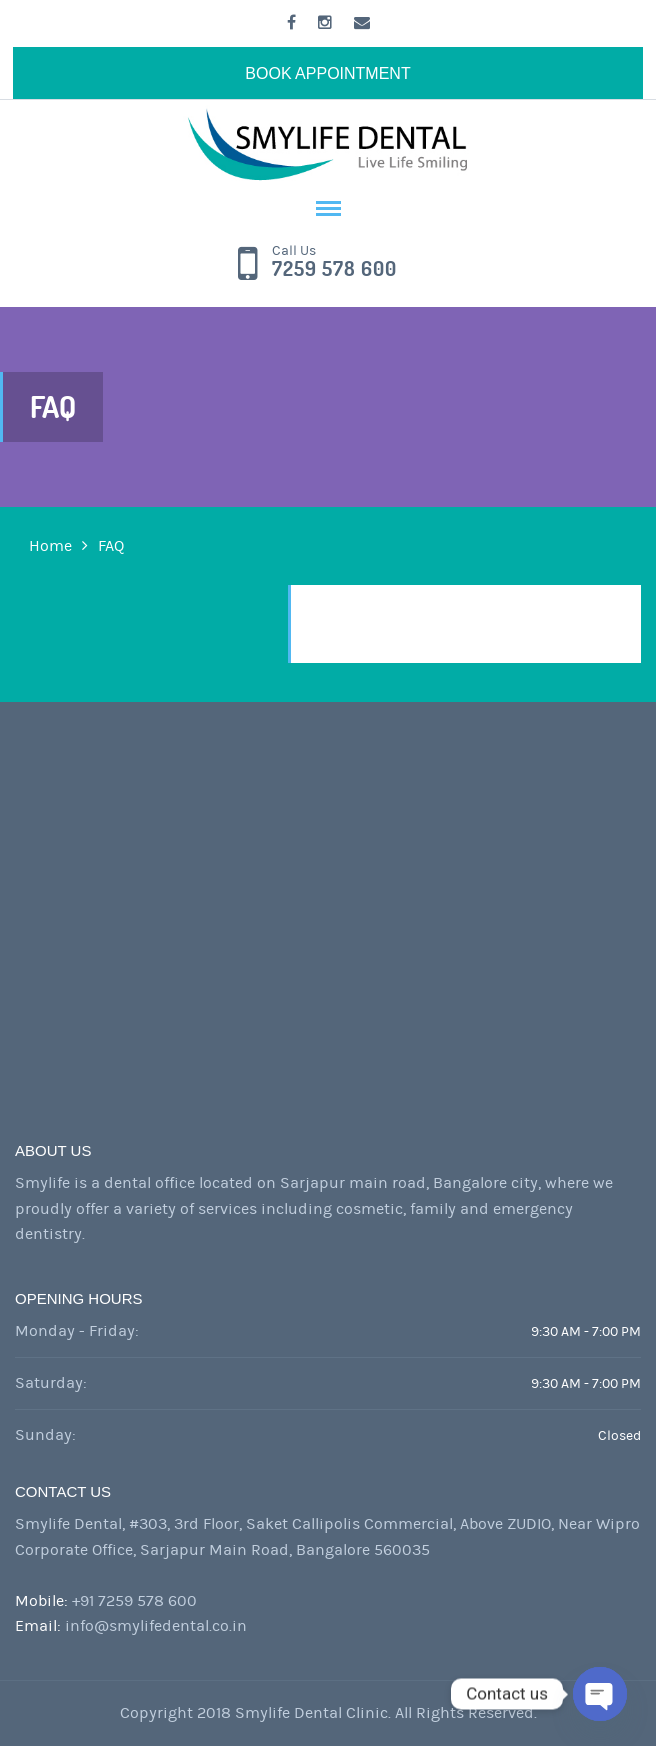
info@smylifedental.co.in (156, 1626)
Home (50, 546)
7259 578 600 (334, 269)
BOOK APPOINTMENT (327, 73)
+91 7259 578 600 (134, 1601)
